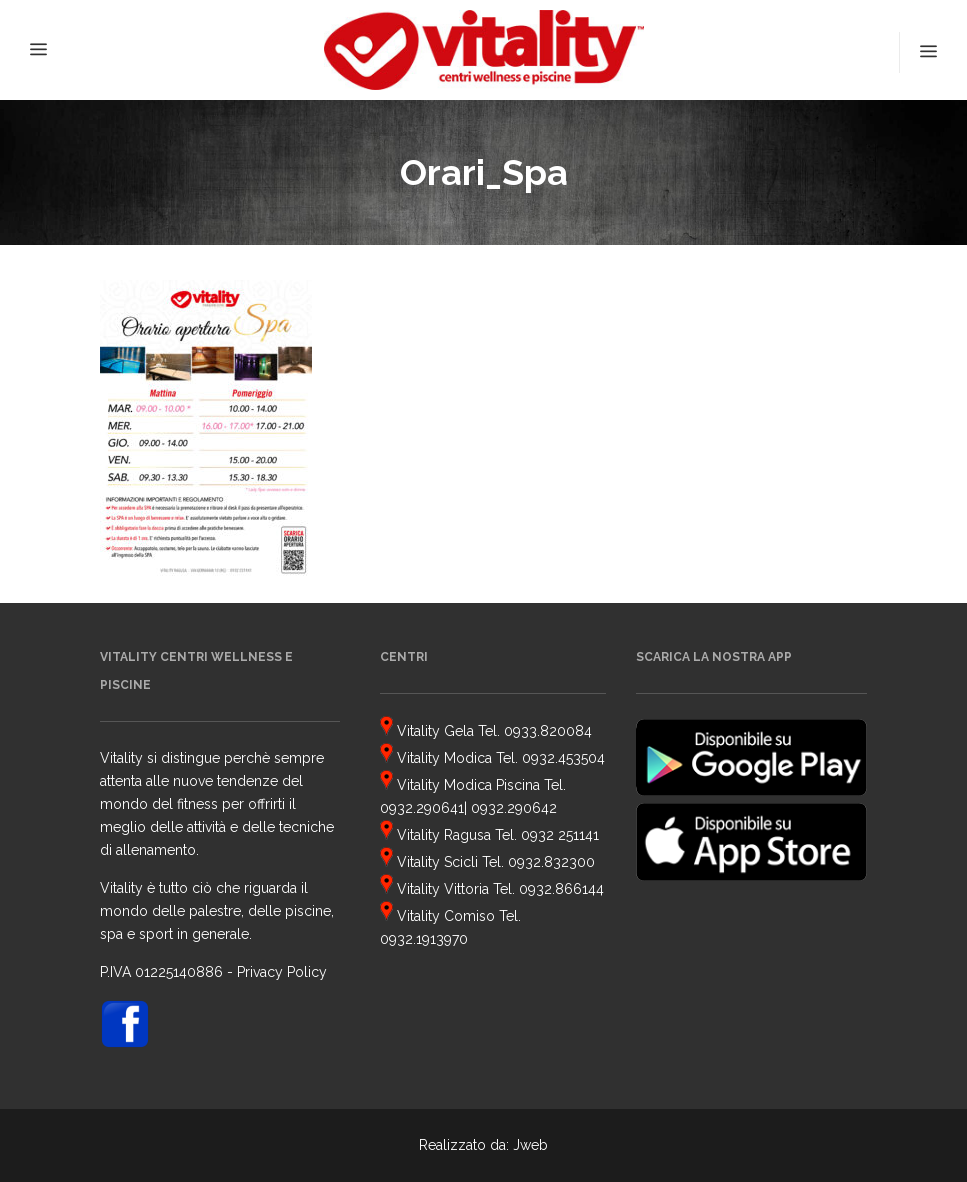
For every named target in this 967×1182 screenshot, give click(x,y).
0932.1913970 (424, 939)
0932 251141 (560, 835)
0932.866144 (561, 889)
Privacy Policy (282, 972)
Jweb (530, 1145)
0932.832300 (551, 862)
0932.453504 (563, 758)
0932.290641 (422, 808)
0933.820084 (548, 731)
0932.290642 (514, 808)
